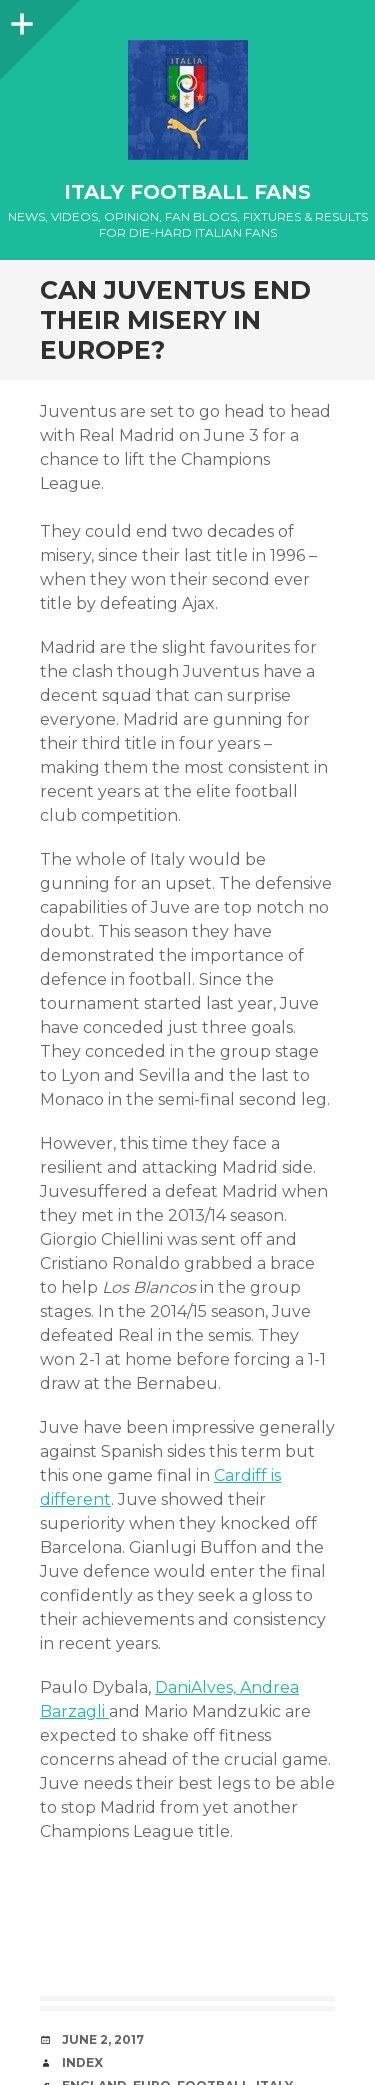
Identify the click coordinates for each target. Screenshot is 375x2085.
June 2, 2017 (103, 2039)
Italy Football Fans (187, 192)
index (82, 2062)
